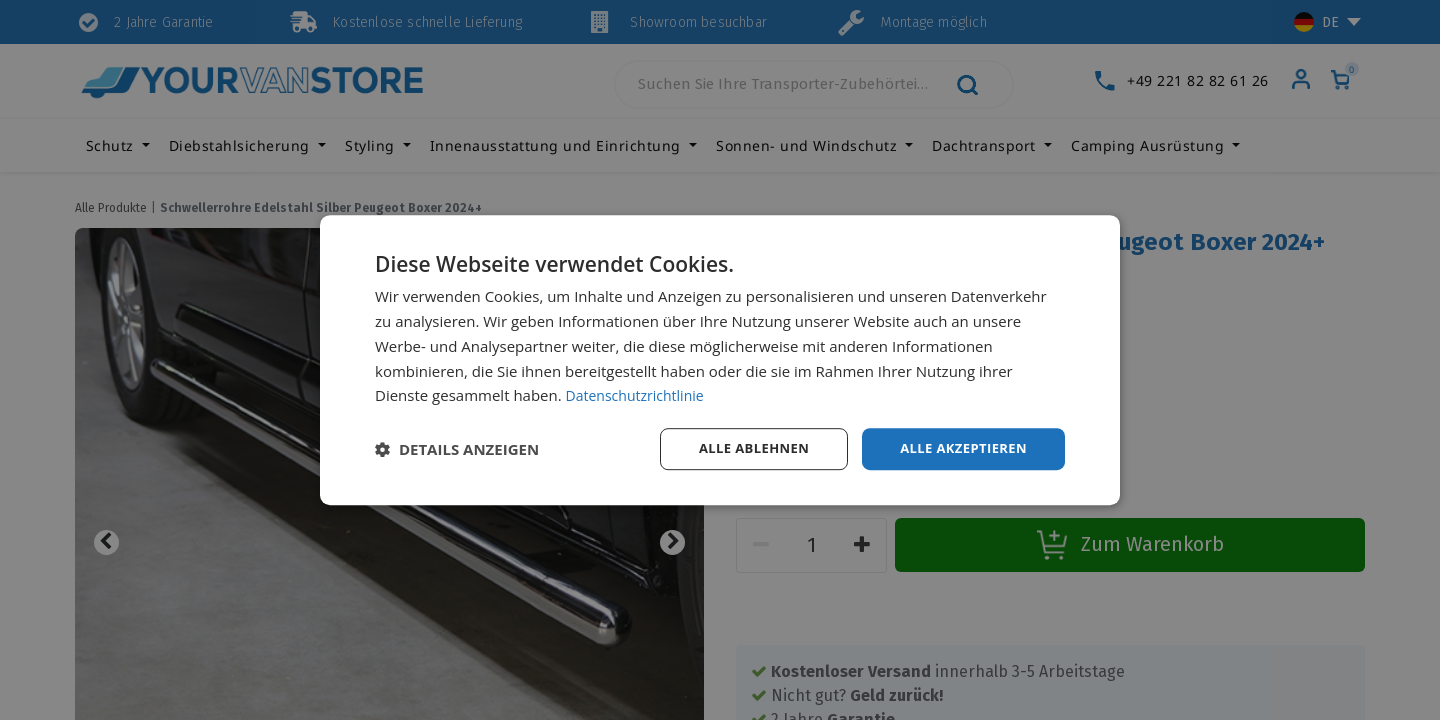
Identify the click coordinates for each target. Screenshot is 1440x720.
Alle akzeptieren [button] (959, 448)
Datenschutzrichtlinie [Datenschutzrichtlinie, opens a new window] (640, 394)
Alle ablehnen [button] (741, 448)
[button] (457, 449)
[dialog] (720, 360)
